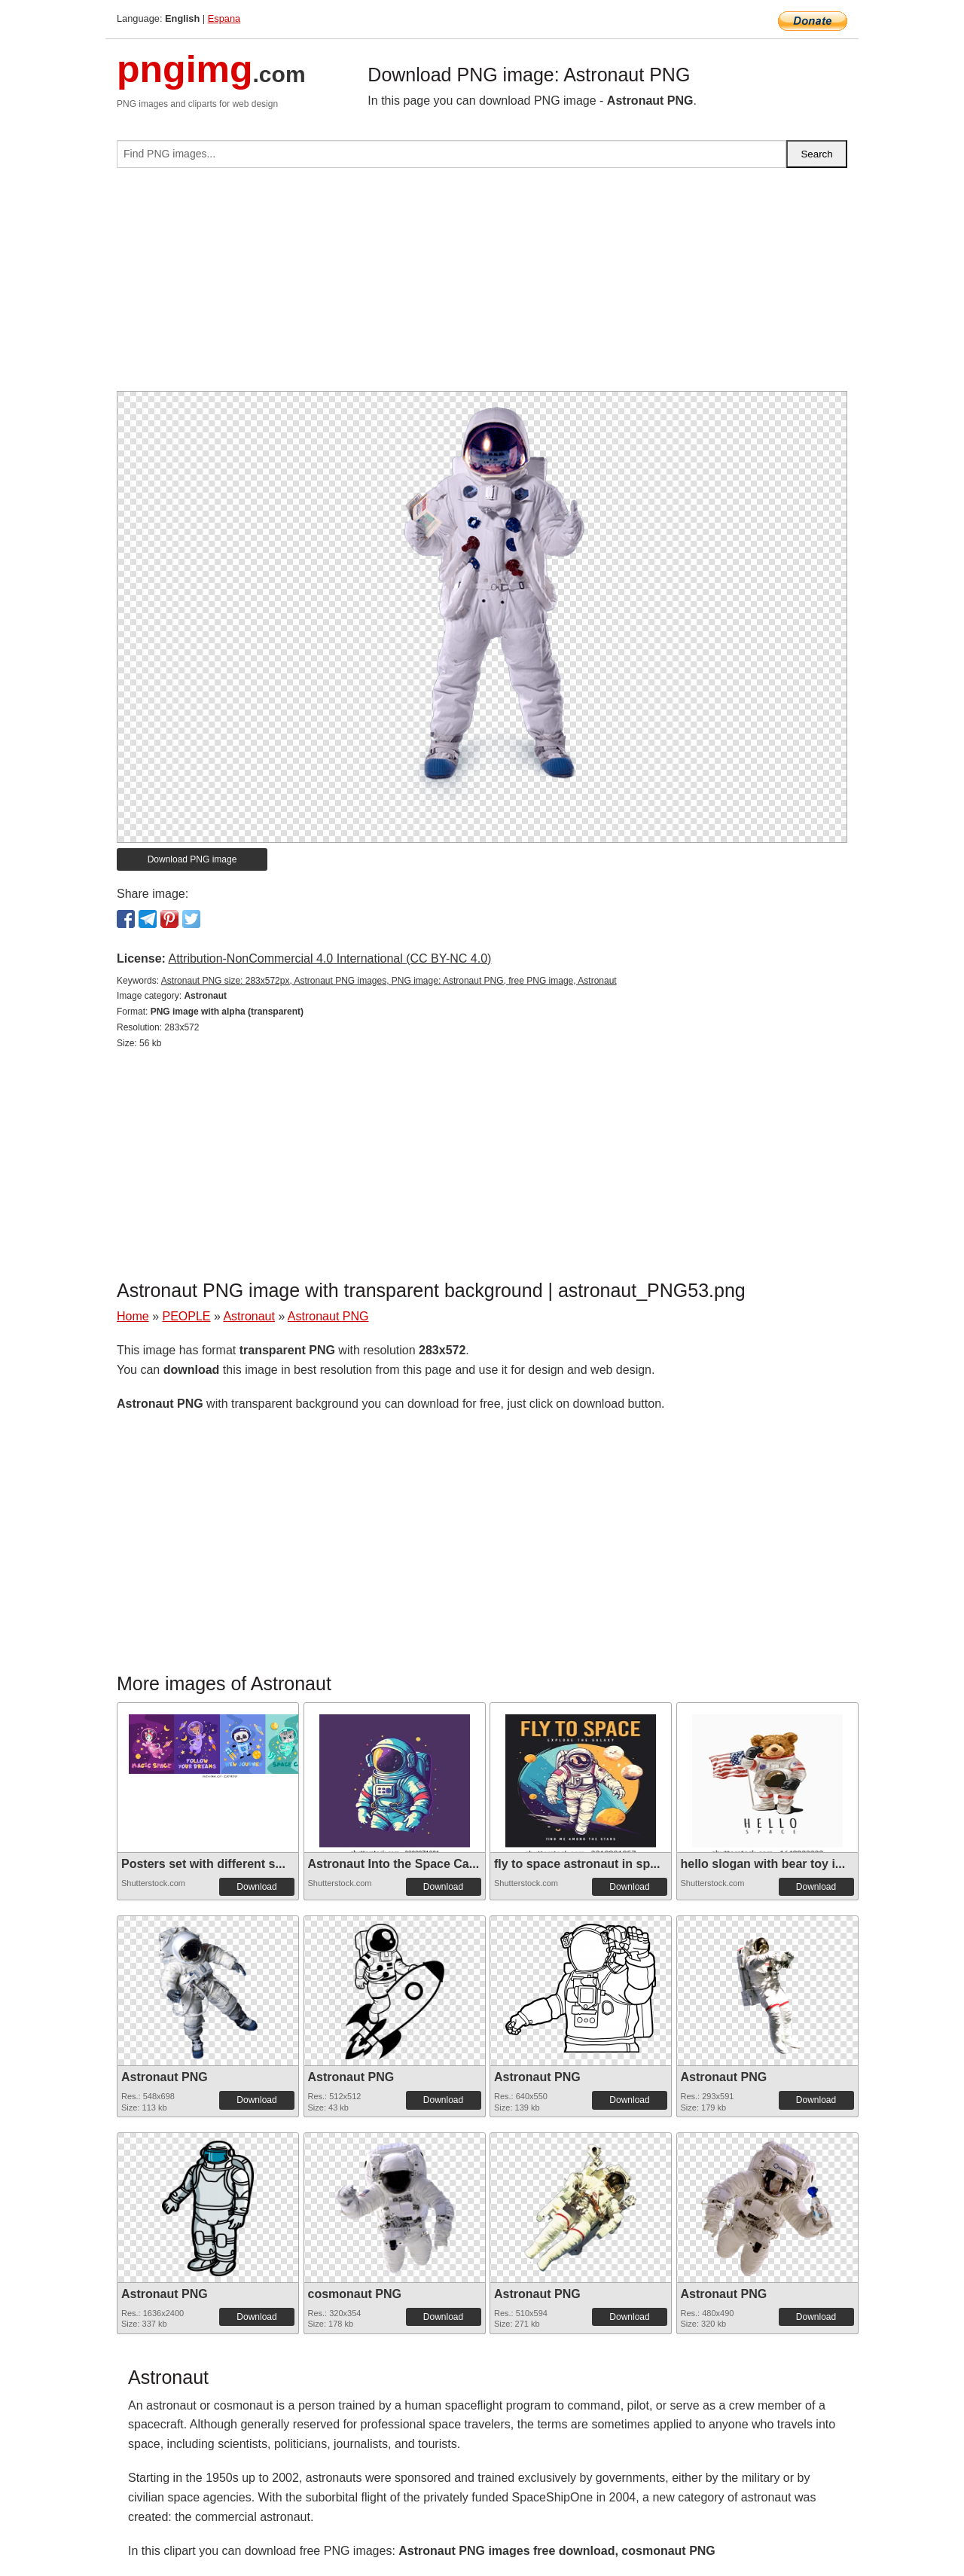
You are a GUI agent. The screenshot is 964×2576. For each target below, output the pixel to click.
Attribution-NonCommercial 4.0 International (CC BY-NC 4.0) (329, 958)
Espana (224, 18)
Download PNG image (192, 859)
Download (256, 1887)
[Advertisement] (482, 285)
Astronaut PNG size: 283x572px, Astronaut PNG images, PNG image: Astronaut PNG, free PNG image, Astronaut (389, 980)
